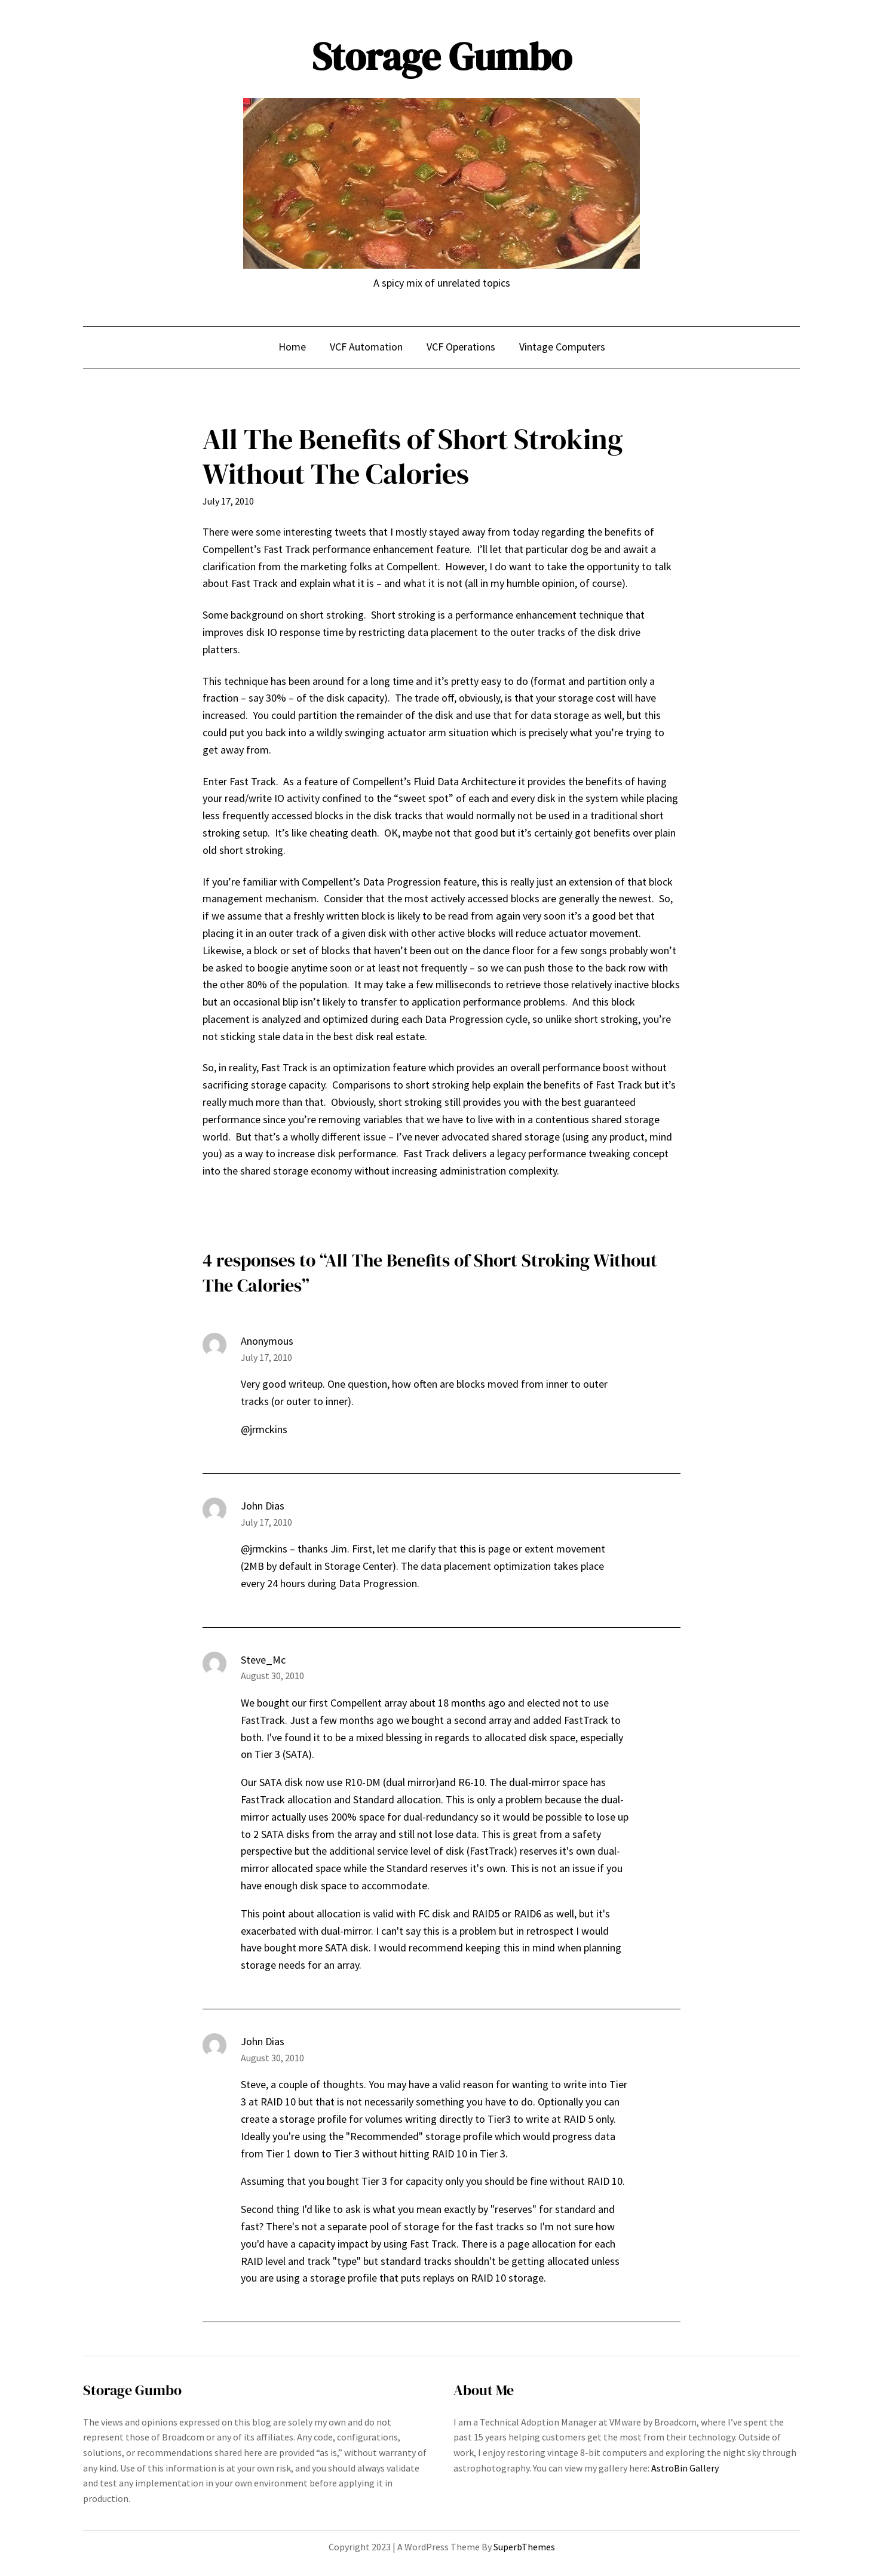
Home (292, 346)
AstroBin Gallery (685, 2468)
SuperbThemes (524, 2547)
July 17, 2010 (266, 1357)
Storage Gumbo (442, 56)
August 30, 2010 (272, 1676)
